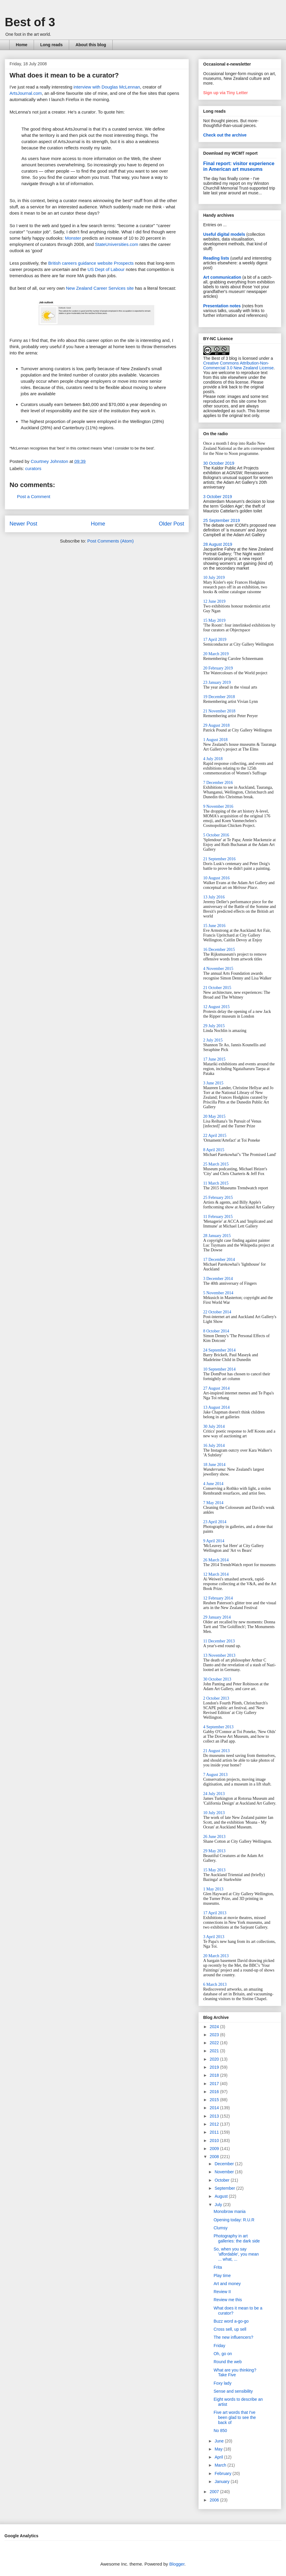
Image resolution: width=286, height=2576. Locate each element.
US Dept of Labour (106, 269)
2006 (215, 2500)
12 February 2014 (218, 1598)
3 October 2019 (217, 496)
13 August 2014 (216, 1407)
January (222, 2481)
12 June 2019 (214, 601)
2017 (215, 2083)
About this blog (90, 44)
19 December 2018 (219, 697)
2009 (215, 2148)
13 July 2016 (214, 897)
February (223, 2473)
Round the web (228, 2361)
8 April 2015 (213, 1150)
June (219, 2441)
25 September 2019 (221, 520)
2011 (215, 2132)
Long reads (51, 44)
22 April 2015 (214, 1135)
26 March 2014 (216, 1560)
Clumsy (221, 2227)
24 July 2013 (214, 1793)
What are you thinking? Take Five (235, 2372)
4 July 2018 (213, 759)
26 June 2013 (214, 1836)
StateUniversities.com (116, 244)
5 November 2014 (218, 1293)
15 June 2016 (214, 925)
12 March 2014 (216, 1574)
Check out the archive (225, 135)
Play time (222, 2275)
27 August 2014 (216, 1388)
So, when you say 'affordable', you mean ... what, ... (236, 2254)
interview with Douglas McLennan (107, 86)
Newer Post (23, 524)
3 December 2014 (218, 1278)
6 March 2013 (215, 1984)
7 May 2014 (213, 1503)
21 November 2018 (219, 711)
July (218, 2204)
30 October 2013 (217, 1679)
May (218, 2449)
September (225, 2188)
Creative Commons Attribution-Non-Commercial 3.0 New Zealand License (238, 365)
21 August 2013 (216, 1751)
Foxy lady (222, 2383)
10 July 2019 (214, 577)
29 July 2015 (214, 1026)
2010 (215, 2140)
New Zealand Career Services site (100, 288)
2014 (215, 2107)
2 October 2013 (216, 1698)
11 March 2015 (216, 1183)
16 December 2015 (219, 949)
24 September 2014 (219, 1350)
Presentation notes (222, 305)
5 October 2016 (216, 835)
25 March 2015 (216, 1164)
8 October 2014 (216, 1331)
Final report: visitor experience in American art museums (238, 166)
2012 (215, 2124)
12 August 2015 (216, 1007)
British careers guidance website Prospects (91, 263)
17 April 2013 (214, 1913)
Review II (222, 2291)
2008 (215, 2156)
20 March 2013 (216, 1956)
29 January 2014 (217, 1617)
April (219, 2457)
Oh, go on (223, 2353)
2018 (215, 2075)
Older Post (171, 524)
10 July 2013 (214, 1813)
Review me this (228, 2299)
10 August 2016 (216, 878)
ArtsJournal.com (26, 93)
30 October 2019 (218, 463)
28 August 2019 (217, 544)
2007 (215, 2491)
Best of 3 (30, 22)
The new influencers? (233, 2337)
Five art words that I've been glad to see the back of (235, 2417)
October (222, 2180)
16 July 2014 (214, 1445)
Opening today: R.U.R (234, 2219)
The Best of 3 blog (220, 358)
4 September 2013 (218, 1727)
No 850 (220, 2430)
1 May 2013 (213, 1889)
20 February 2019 (218, 668)
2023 (215, 2034)
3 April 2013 (213, 1937)
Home (21, 44)
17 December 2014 (219, 1259)
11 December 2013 (219, 1641)
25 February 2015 (218, 1197)
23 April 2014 (214, 1522)
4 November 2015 (218, 968)
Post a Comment (33, 496)
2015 (215, 2099)
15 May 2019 (214, 620)
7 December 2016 (218, 782)
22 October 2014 (217, 1312)
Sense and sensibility (233, 2391)
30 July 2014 (214, 1426)
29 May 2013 (214, 1851)
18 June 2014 (214, 1464)
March (220, 2465)
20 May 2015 (214, 1116)
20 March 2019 (216, 654)
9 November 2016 (218, 806)
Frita (218, 2267)
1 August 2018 (215, 739)
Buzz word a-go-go (231, 2321)
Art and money (227, 2283)
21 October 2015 (217, 987)
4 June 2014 (213, 1483)
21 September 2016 (219, 859)
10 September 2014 (219, 1369)
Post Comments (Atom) (110, 540)
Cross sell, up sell (230, 2329)
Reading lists (216, 258)
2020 (215, 2059)
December (224, 2163)
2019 (215, 2067)
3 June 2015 (213, 1083)
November (224, 2171)
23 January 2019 (217, 682)
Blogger (176, 2563)
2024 (215, 2026)
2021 (215, 2050)
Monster (73, 238)
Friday (219, 2345)
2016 (215, 2091)
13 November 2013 (219, 1655)
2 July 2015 (213, 1040)
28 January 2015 (217, 1235)
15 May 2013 (214, 1870)
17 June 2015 (214, 1059)
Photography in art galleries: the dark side (237, 2238)
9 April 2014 (213, 1541)
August (221, 2196)
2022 (215, 2042)
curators (33, 468)
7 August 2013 (215, 1774)
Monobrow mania (229, 2211)
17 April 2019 (214, 639)
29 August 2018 (216, 725)
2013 (215, 2116)
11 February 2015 (218, 1216)
